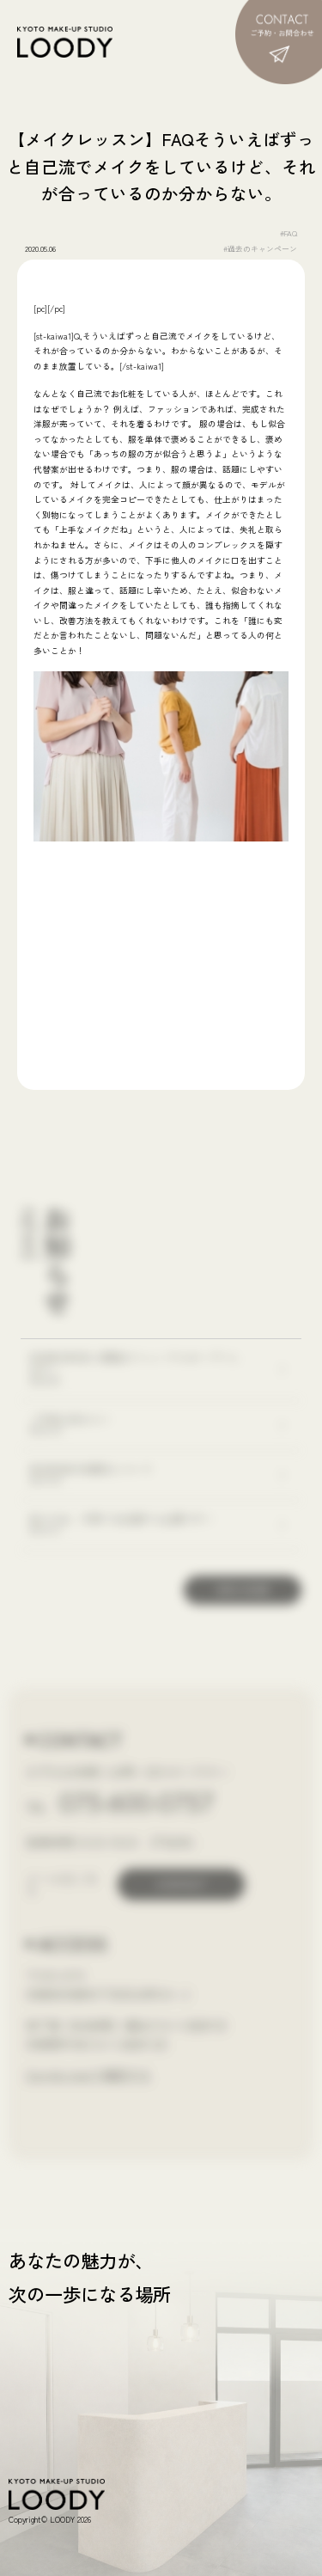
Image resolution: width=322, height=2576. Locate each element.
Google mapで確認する (87, 2074)
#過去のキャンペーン (260, 248)
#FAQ (288, 233)
